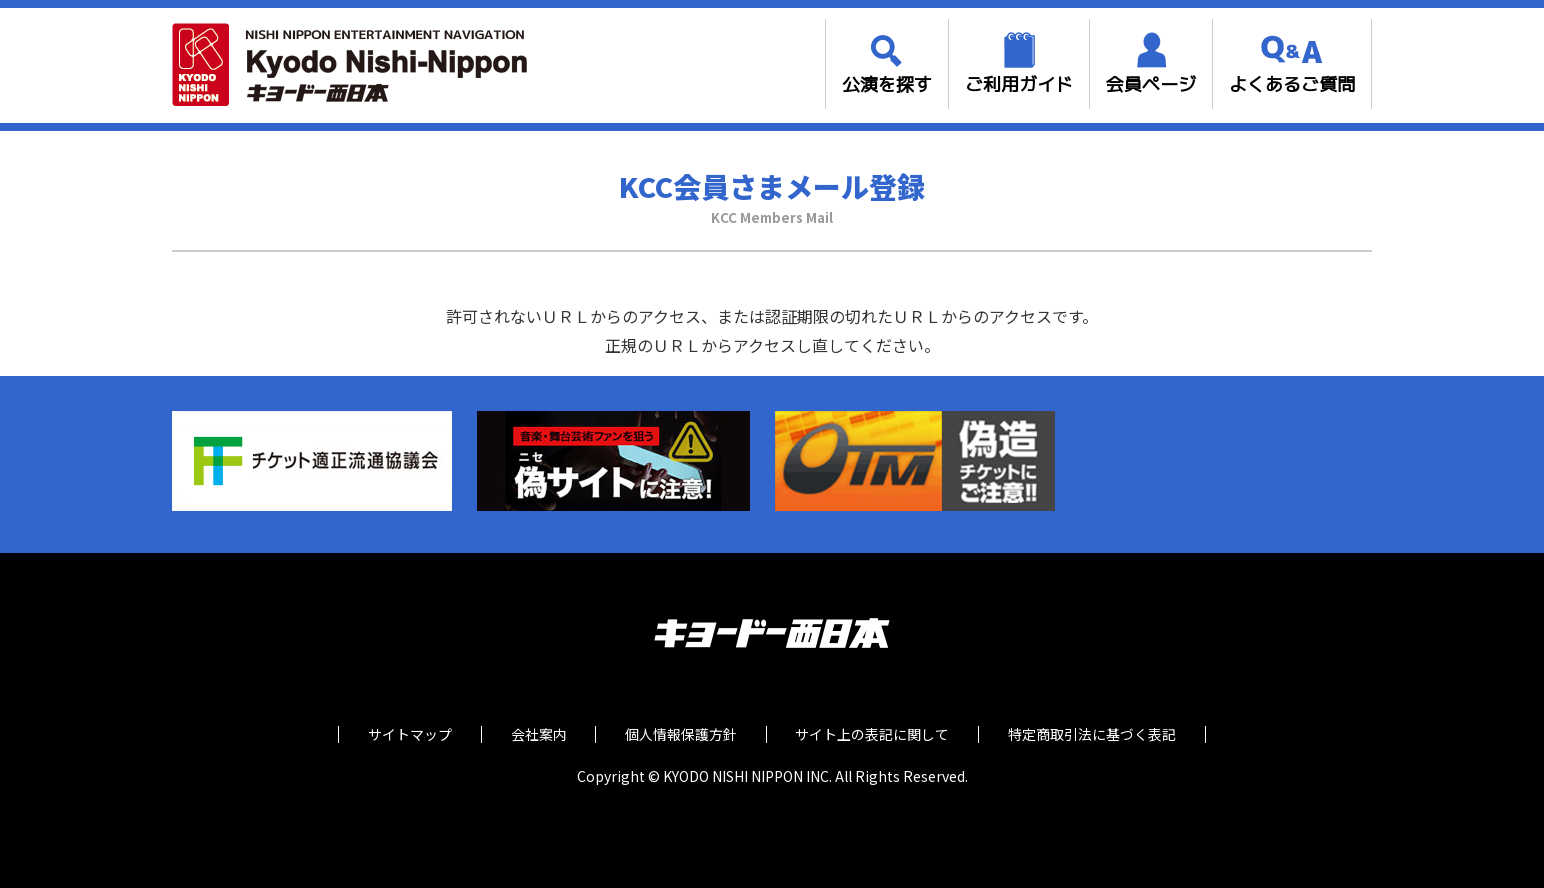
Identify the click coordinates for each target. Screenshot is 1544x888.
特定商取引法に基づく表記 (1099, 734)
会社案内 (535, 734)
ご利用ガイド (1019, 84)
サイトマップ (403, 734)
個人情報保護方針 (681, 734)
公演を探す (887, 84)
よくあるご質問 (1292, 84)
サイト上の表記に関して (876, 734)
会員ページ (1151, 84)
